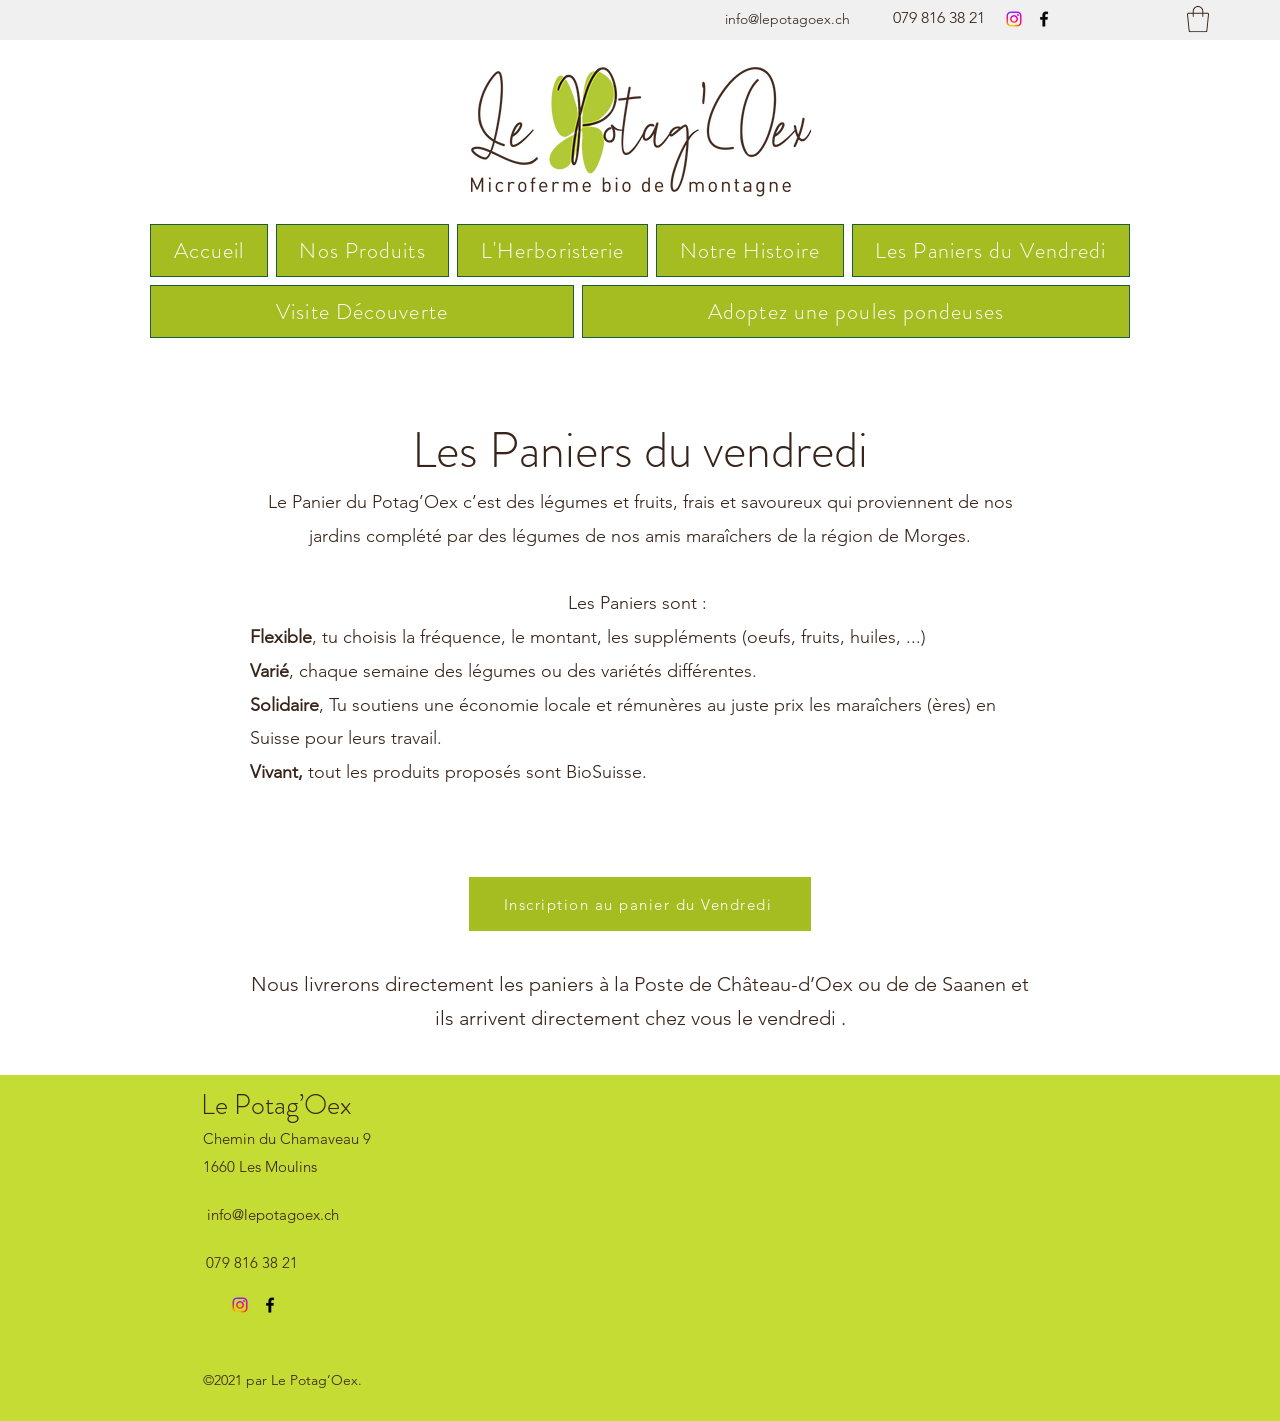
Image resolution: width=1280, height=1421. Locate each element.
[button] (1198, 19)
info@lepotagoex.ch (787, 19)
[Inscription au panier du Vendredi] (640, 904)
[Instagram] (1014, 19)
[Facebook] (1044, 19)
